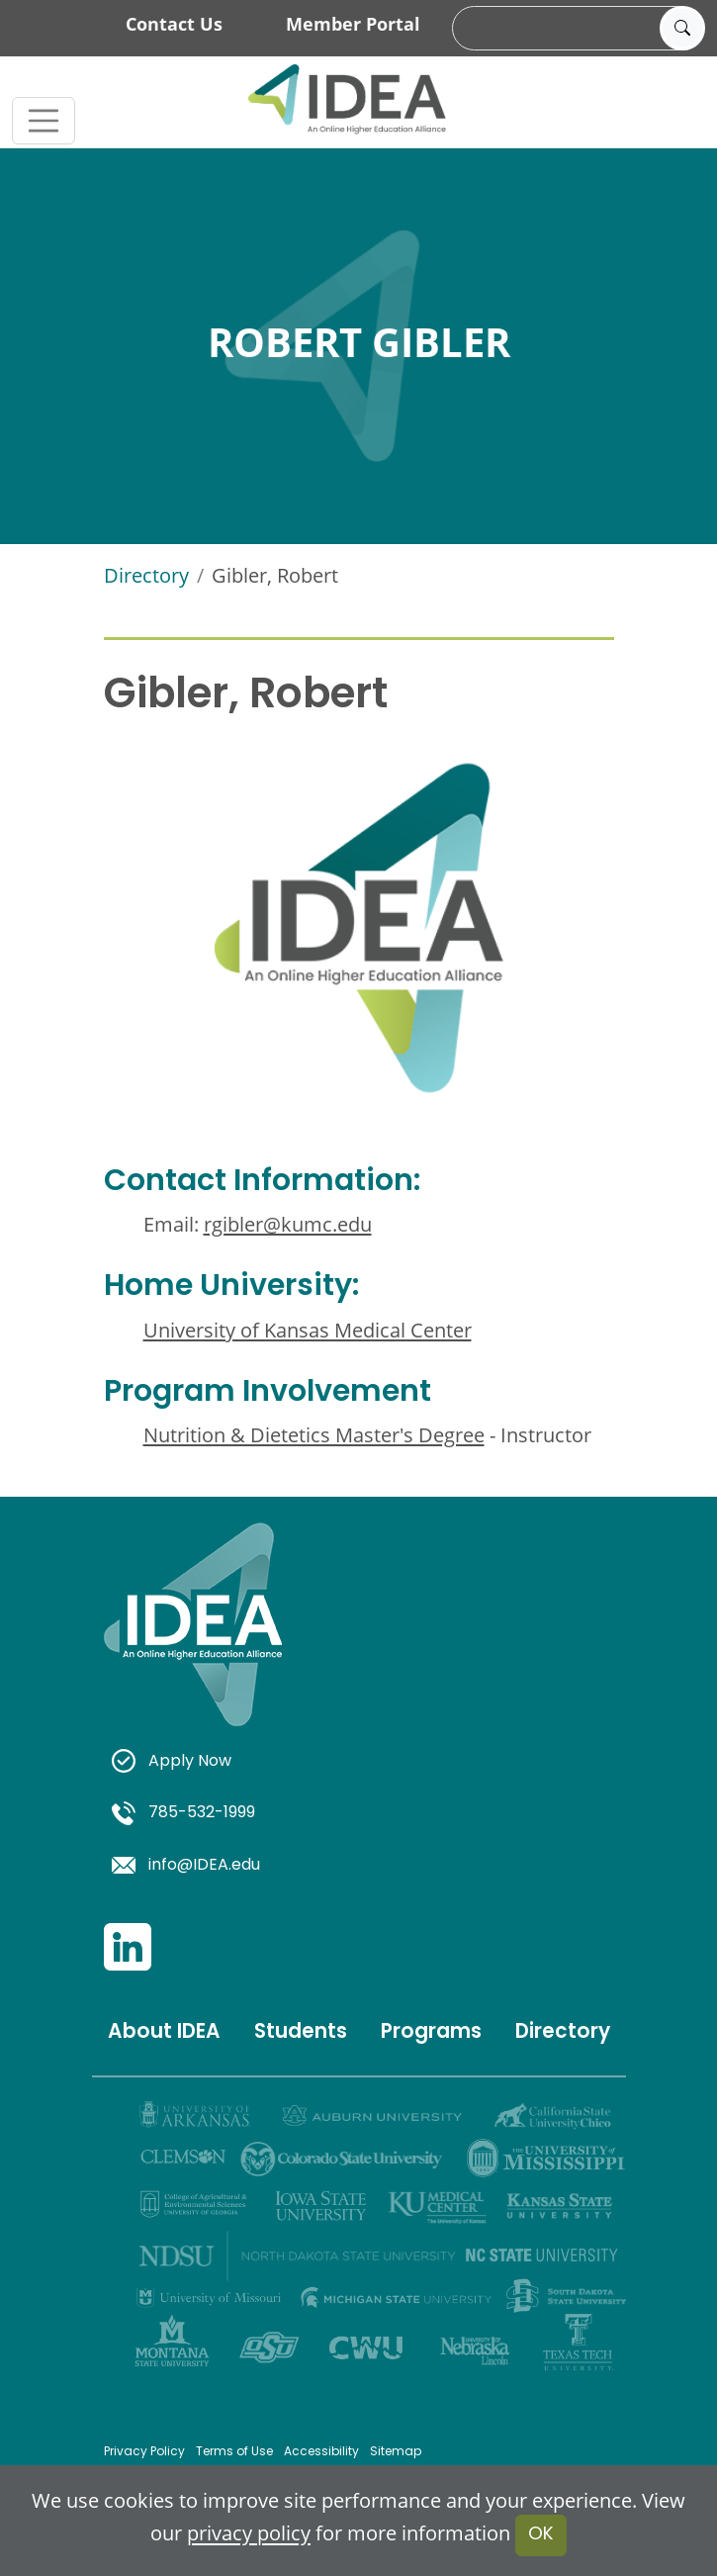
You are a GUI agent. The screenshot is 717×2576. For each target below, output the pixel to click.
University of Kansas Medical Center (307, 1329)
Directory (146, 575)
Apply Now (172, 1762)
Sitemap (395, 2452)
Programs (431, 2033)
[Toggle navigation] (43, 120)
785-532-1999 (184, 1813)
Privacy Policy (144, 2452)
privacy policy (249, 2533)
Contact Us (174, 24)
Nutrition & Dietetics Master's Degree (314, 1434)
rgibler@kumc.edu (288, 1224)
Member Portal (353, 24)
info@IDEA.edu (186, 1866)
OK (541, 2535)
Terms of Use (234, 2452)
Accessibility (321, 2452)
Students (300, 2033)
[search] (575, 28)
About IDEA (164, 2033)
